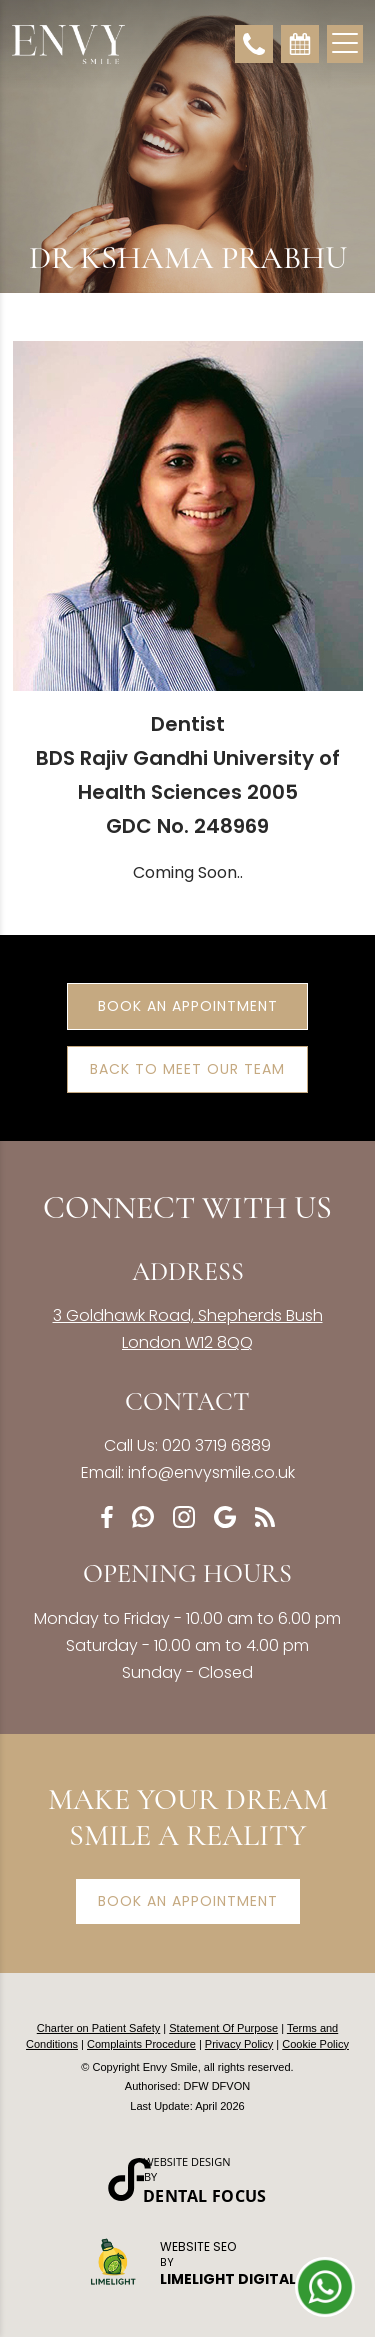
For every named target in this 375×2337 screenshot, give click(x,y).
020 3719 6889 (216, 1445)
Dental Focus (205, 2196)
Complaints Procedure (141, 2044)
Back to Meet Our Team (187, 1069)
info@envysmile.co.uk (211, 1472)
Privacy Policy (239, 2044)
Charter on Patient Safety (99, 2028)
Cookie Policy (315, 2044)
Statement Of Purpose (223, 2028)
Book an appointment (188, 1901)
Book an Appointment (188, 1006)
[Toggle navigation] (345, 41)
